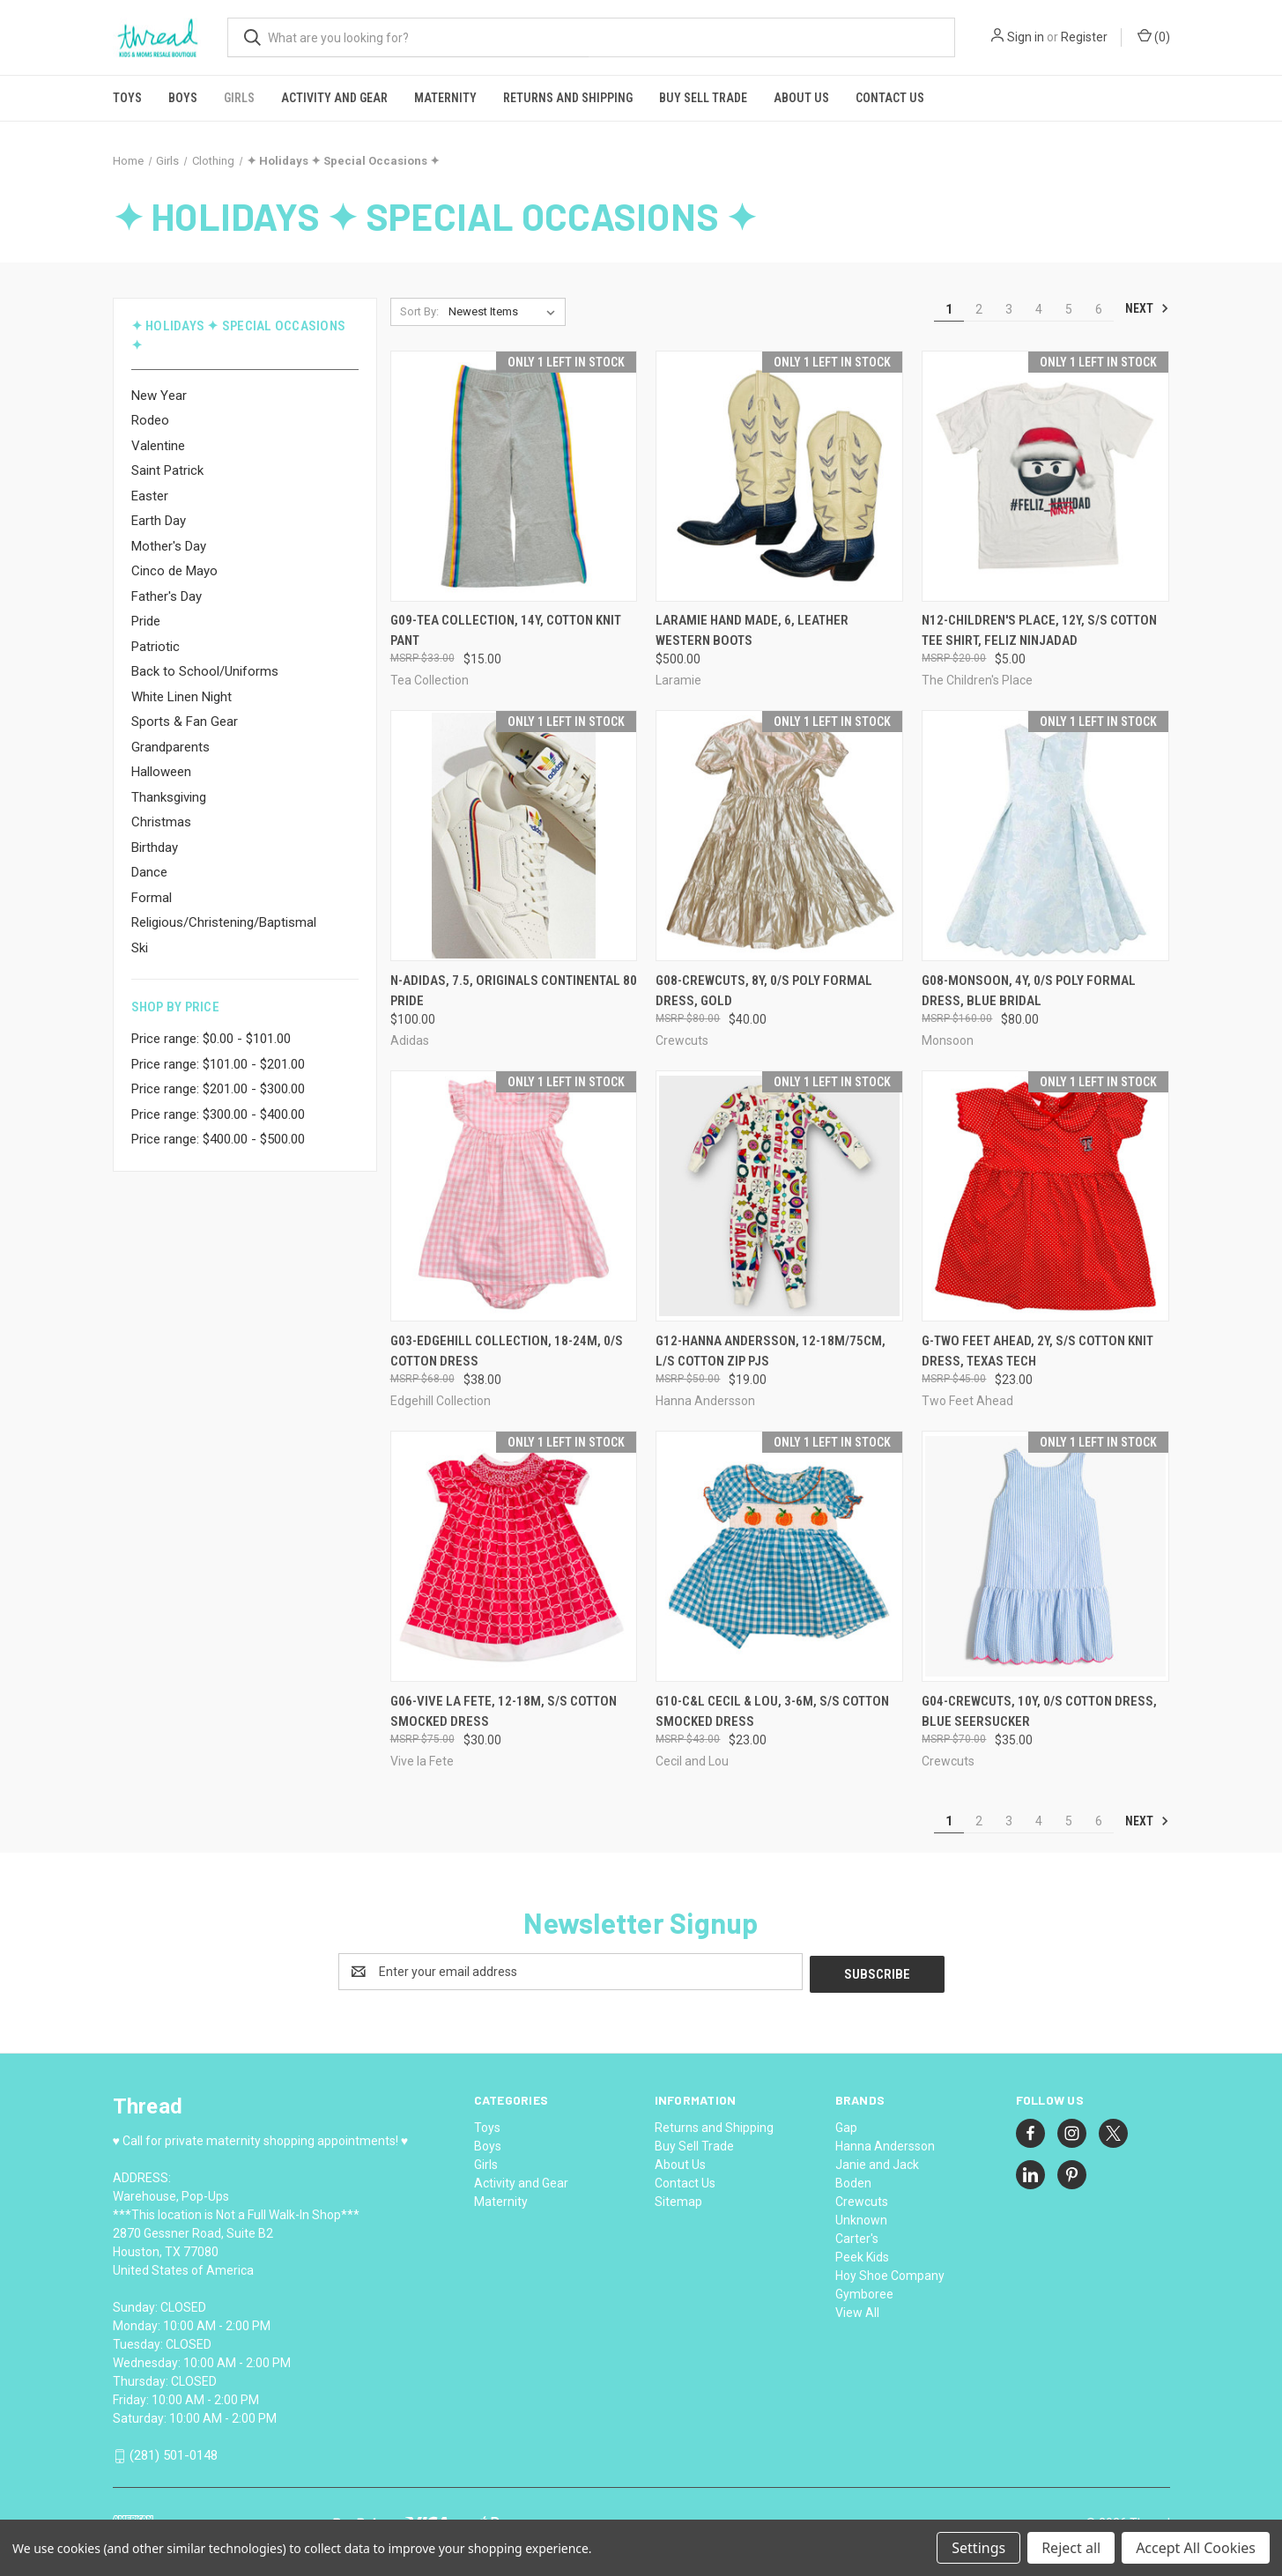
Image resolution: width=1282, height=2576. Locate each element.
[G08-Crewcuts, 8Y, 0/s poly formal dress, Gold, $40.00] (779, 836)
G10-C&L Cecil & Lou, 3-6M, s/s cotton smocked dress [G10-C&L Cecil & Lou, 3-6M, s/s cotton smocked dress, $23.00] (772, 1711)
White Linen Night (181, 697)
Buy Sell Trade (703, 98)
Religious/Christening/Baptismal (223, 922)
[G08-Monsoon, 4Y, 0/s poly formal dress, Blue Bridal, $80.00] (1045, 836)
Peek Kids (862, 2254)
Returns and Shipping (568, 98)
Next (1147, 308)
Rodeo (150, 420)
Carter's (856, 2236)
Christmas (161, 822)
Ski (139, 948)
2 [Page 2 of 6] (978, 309)
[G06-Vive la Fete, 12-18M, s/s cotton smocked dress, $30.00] (514, 1556)
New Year (159, 395)
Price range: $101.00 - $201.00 (218, 1064)
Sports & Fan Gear (184, 721)
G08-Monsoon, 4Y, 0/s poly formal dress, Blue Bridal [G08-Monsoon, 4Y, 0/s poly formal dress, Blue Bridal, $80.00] (1029, 991)
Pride (145, 621)
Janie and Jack (877, 2162)
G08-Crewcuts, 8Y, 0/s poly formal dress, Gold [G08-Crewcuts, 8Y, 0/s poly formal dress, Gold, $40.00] (764, 991)
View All (857, 2310)
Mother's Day (168, 546)
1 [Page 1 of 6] (948, 309)
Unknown (861, 2217)
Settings (978, 2547)
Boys (182, 98)
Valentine (158, 446)
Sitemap (678, 2199)
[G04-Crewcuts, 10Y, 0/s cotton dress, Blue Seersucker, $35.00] (1045, 1556)
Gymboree (864, 2291)
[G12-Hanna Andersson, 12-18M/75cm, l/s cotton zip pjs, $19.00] (779, 1196)
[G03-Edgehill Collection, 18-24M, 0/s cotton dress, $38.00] (514, 1196)
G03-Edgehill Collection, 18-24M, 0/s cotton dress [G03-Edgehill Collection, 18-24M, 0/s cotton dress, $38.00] (506, 1351)
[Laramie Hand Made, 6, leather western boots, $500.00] (779, 476)
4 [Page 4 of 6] (1038, 309)
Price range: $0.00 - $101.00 (211, 1039)
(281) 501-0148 (174, 2453)
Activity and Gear (334, 98)
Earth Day (158, 521)
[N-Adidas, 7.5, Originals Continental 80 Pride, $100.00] (514, 836)
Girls (239, 98)
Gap (846, 2125)
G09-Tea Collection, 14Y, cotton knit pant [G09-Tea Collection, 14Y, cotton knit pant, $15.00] (505, 630)
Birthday (154, 847)
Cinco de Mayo (174, 571)
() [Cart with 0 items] (1153, 36)
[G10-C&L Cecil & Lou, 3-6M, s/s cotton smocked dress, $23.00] (779, 1556)
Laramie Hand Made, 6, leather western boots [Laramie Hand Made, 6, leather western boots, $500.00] (752, 630)
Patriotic (155, 647)
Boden (853, 2180)
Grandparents (170, 747)
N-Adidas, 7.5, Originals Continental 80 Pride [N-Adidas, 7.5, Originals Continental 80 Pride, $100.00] (513, 991)
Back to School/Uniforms (204, 671)
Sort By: (419, 311)
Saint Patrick (167, 470)
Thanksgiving (168, 797)
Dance (149, 872)
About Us (801, 98)
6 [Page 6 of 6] (1098, 309)
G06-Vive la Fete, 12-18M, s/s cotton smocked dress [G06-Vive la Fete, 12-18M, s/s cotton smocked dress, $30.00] (503, 1711)
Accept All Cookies (1196, 2547)
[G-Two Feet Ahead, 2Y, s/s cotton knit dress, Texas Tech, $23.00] (1045, 1196)
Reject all (1070, 2547)
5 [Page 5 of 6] (1068, 309)
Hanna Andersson (885, 2143)
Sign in (1025, 37)
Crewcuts (861, 2199)
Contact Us (890, 98)
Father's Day (166, 596)
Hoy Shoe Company (890, 2273)
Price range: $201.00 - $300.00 (218, 1089)
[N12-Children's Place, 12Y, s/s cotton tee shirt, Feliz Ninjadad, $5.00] (1045, 476)
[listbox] (505, 312)
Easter (149, 496)
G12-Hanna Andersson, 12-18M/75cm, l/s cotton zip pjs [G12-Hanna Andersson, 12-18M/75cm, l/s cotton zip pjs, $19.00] (771, 1351)
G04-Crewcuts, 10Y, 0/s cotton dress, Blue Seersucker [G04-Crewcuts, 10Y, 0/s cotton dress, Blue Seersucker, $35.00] (1039, 1711)
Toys (127, 98)
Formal (151, 898)
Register (1084, 37)
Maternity (445, 98)
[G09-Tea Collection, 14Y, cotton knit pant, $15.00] (514, 476)
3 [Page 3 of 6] (1008, 309)
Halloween (161, 772)
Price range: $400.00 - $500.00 (218, 1139)
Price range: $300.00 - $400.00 (218, 1114)
